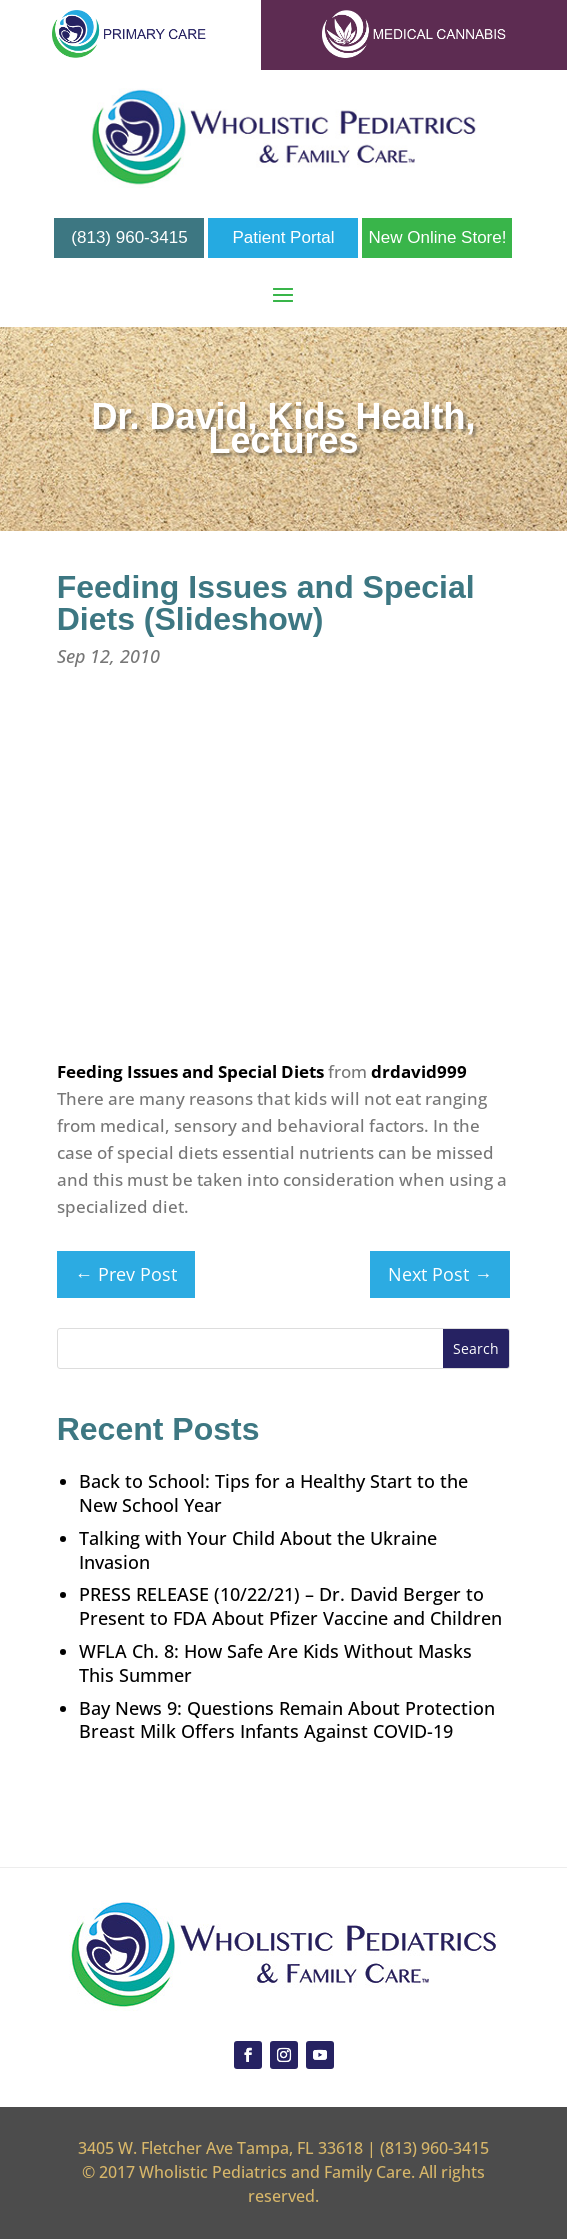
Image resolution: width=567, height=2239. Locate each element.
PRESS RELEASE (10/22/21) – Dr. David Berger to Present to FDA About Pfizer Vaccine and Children (290, 1606)
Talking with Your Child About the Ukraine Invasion (258, 1550)
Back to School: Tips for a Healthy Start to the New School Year (273, 1493)
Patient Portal (283, 237)
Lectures (283, 440)
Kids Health (367, 416)
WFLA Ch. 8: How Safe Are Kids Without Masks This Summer (275, 1663)
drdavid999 (419, 1071)
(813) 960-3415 (129, 237)
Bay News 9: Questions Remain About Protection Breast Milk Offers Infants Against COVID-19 (287, 1720)
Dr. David (169, 416)
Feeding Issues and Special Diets (190, 1071)
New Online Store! (438, 237)
